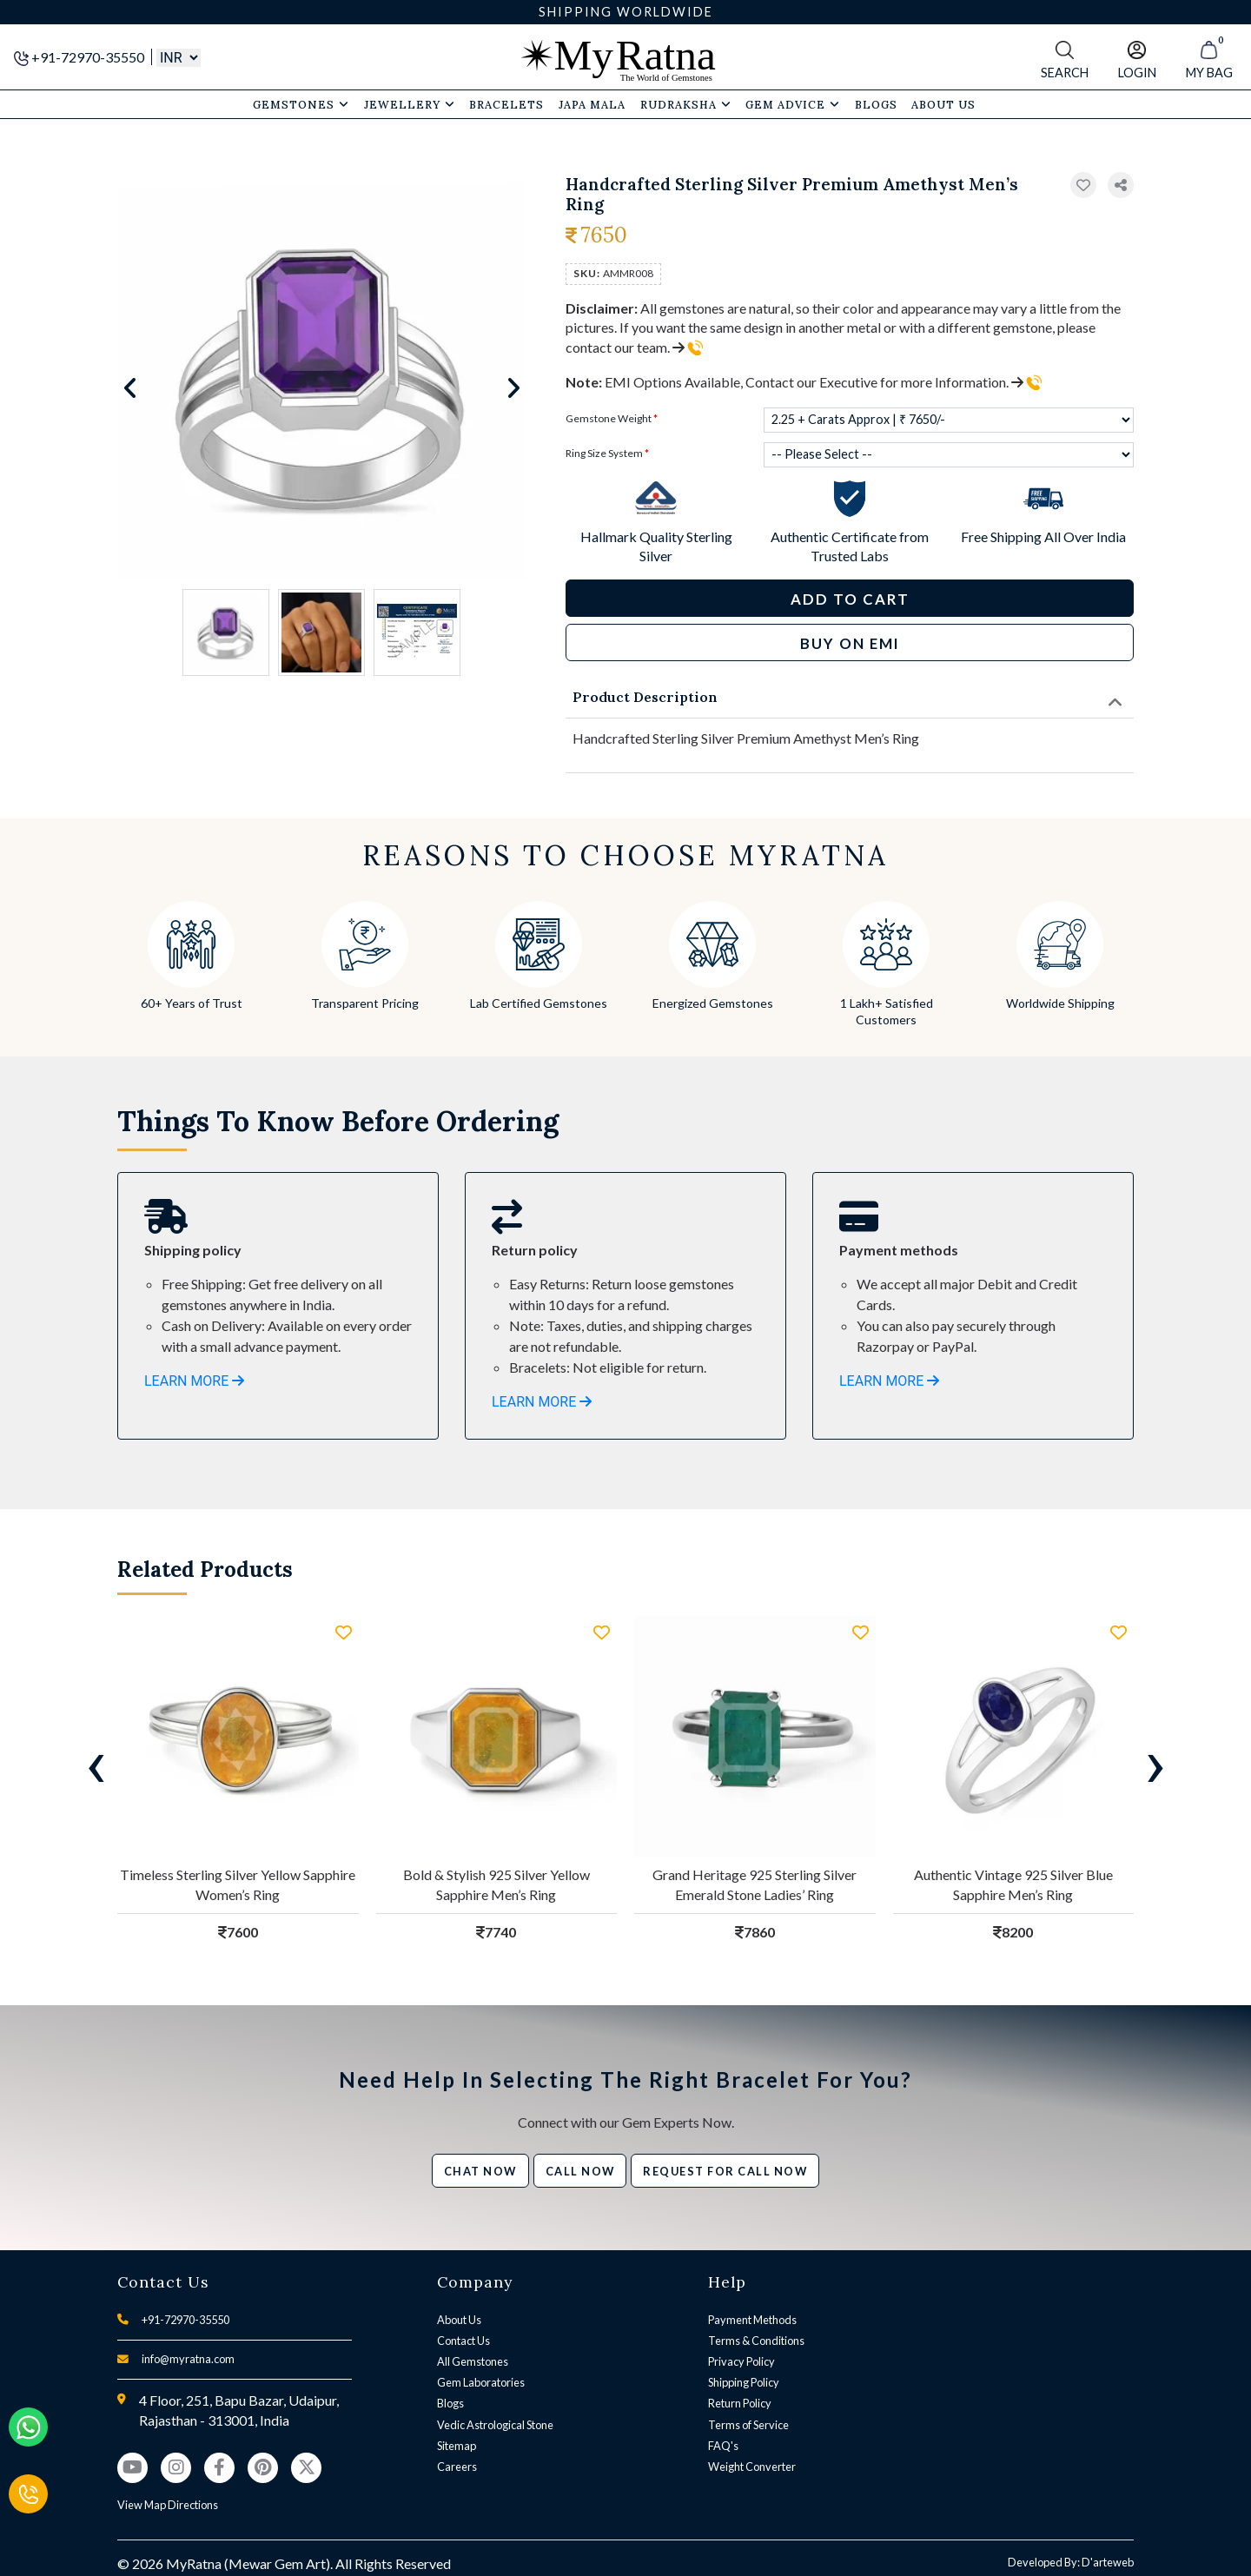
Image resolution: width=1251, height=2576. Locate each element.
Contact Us (463, 2341)
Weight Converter (752, 2466)
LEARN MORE (194, 1381)
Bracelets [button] (506, 104)
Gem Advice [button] (792, 104)
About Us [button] (943, 104)
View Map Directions (167, 2505)
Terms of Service (748, 2425)
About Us (459, 2320)
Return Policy (739, 2403)
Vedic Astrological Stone (495, 2425)
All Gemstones (472, 2361)
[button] (1121, 185)
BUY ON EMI (850, 643)
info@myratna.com (188, 2359)
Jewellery (409, 104)
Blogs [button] (876, 104)
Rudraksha (685, 104)
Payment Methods (752, 2320)
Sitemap (456, 2446)
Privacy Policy (741, 2361)
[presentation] (95, 1764)
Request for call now (725, 2171)
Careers (457, 2466)
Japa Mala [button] (592, 104)
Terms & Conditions (756, 2341)
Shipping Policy (743, 2382)
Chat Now (480, 2171)
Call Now (580, 2171)
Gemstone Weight (612, 418)
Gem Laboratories (481, 2382)
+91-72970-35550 (80, 57)
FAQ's (723, 2446)
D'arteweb (1108, 2562)
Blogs (450, 2403)
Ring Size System (607, 453)
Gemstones (301, 104)
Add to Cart (850, 599)
